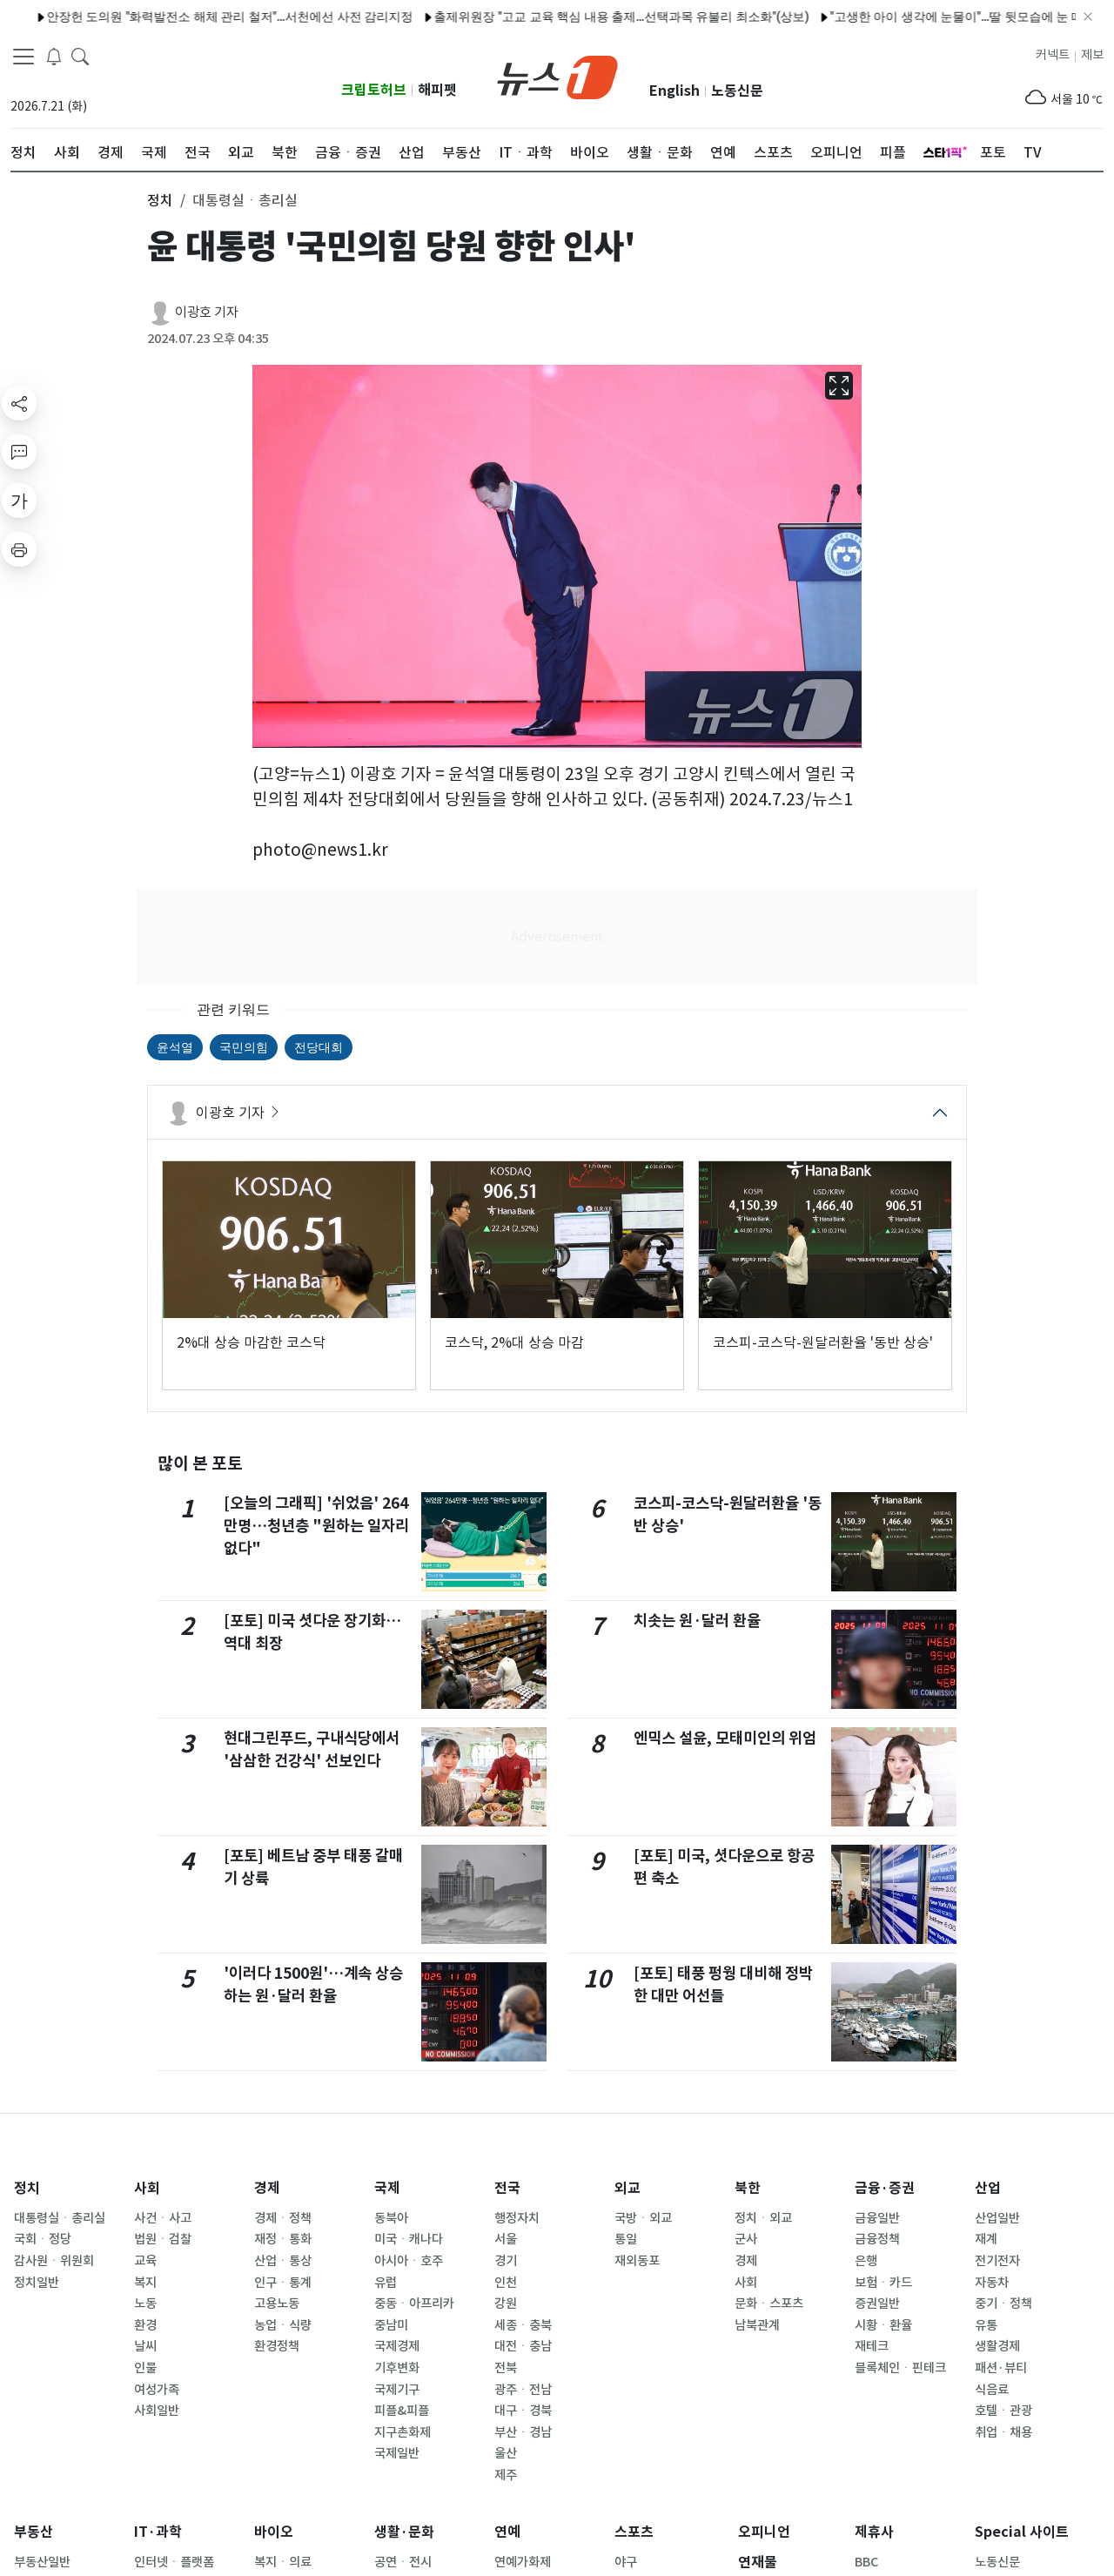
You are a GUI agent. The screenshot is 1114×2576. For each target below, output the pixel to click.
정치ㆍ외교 (763, 2218)
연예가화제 (522, 2562)
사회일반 (156, 2410)
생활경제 (997, 2346)
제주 (505, 2475)
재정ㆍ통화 (283, 2239)
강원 (505, 2303)
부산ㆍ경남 (523, 2432)
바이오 (273, 2532)
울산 (505, 2453)
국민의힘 (243, 1047)
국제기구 (396, 2390)
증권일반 (877, 2303)
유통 (986, 2325)
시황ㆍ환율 (883, 2325)
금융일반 (877, 2218)
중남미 (391, 2325)
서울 (505, 2239)
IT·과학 (158, 2532)
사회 (147, 2188)
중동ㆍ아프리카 (414, 2303)
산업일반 (997, 2218)
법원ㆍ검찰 (162, 2239)
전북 (505, 2368)
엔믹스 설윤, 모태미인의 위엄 (725, 1738)
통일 (625, 2239)
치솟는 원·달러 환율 (697, 1621)
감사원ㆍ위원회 (54, 2261)
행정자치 (517, 2218)
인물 (145, 2368)
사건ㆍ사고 (162, 2218)
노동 (145, 2303)
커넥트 (1053, 55)
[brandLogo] (557, 75)
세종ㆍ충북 (523, 2325)
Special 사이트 (1022, 2532)
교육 (145, 2261)
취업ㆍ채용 (1003, 2432)
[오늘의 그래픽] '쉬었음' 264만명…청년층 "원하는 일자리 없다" (316, 1526)
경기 (505, 2261)
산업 (988, 2188)
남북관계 (757, 2325)
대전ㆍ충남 (523, 2346)
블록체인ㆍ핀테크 (900, 2368)
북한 (748, 2188)
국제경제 (396, 2346)
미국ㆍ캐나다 (408, 2239)
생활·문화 (404, 2532)
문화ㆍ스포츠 (769, 2303)
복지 (145, 2282)
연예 (507, 2532)
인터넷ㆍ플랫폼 (174, 2562)
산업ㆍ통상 (283, 2261)
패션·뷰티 (1001, 2368)
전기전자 (997, 2261)
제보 (1092, 55)
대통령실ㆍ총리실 (59, 2218)
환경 (145, 2325)
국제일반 (396, 2453)
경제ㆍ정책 (283, 2218)
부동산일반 (42, 2562)
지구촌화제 (402, 2432)
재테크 (872, 2346)
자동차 (992, 2282)
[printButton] (19, 549)
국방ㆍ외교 (643, 2218)
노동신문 (737, 91)
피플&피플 (401, 2410)
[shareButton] (19, 403)
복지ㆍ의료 (283, 2562)
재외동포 (637, 2261)
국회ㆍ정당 (42, 2239)
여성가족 (156, 2390)
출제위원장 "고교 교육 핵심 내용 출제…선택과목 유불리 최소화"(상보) (576, 17)
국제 (387, 2188)
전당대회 (318, 1047)
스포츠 (634, 2532)
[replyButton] (19, 451)
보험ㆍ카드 (883, 2282)
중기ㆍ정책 (1003, 2303)
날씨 (145, 2346)
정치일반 (36, 2282)
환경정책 (276, 2346)
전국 (507, 2188)
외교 (627, 2188)
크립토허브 (373, 90)
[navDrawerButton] (23, 57)
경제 (267, 2188)
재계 (986, 2239)
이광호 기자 (206, 312)
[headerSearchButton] (80, 56)
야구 (625, 2562)
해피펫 (437, 90)
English (674, 91)
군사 (746, 2239)
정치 (27, 2188)
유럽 (385, 2282)
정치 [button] (160, 200)
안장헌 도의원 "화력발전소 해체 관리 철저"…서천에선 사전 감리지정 (185, 17)
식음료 (992, 2390)
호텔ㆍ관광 (1003, 2410)
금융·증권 (885, 2188)
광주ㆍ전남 (523, 2390)
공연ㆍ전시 (403, 2562)
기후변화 (396, 2368)
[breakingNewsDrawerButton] (54, 56)
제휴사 (874, 2532)
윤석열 (175, 1047)
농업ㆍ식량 (283, 2325)
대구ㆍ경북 (523, 2410)
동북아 (391, 2218)
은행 (866, 2261)
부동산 (33, 2532)
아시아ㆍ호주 (408, 2261)
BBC (866, 2562)
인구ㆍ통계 (283, 2282)
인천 (505, 2282)
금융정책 (877, 2239)
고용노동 (276, 2303)
